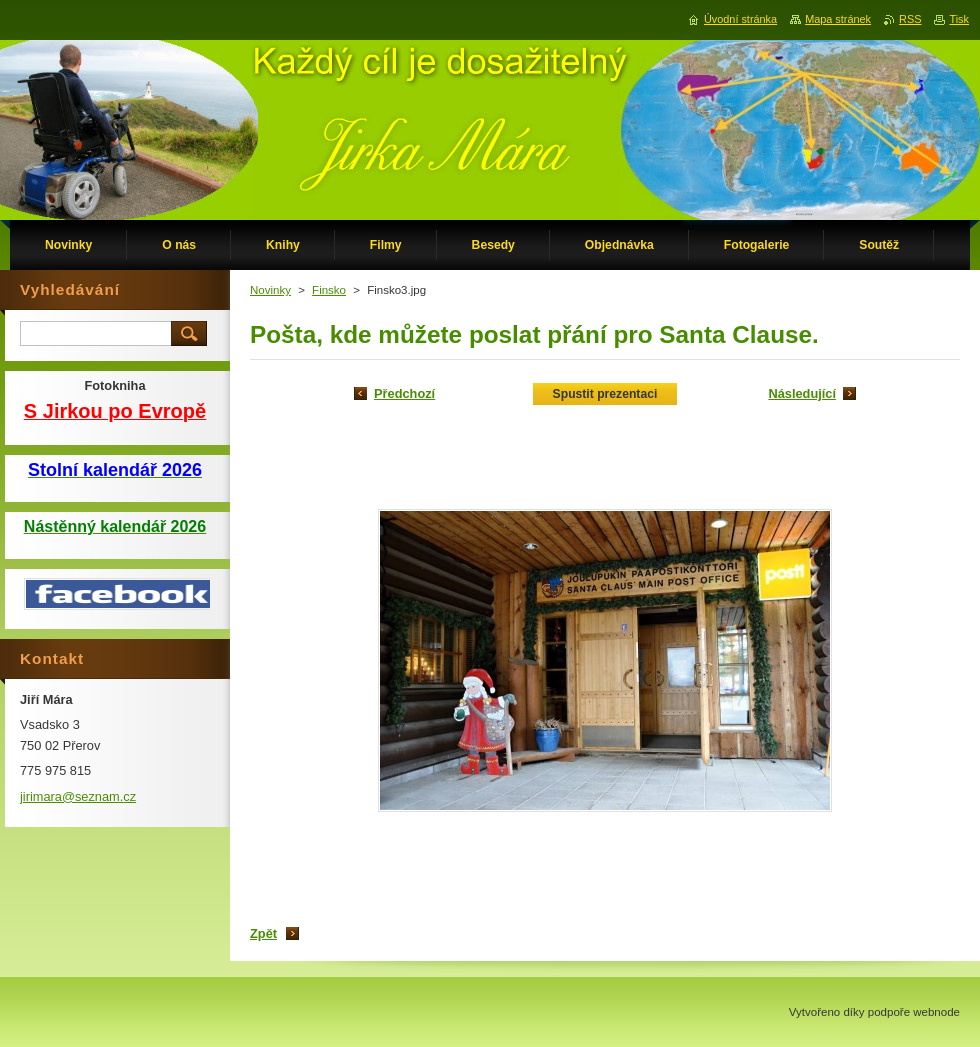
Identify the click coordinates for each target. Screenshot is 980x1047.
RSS (910, 19)
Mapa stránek (838, 19)
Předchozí (404, 393)
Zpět (263, 933)
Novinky (270, 290)
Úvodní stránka (740, 19)
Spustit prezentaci (605, 394)
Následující (802, 393)
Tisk (959, 19)
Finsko (329, 290)
